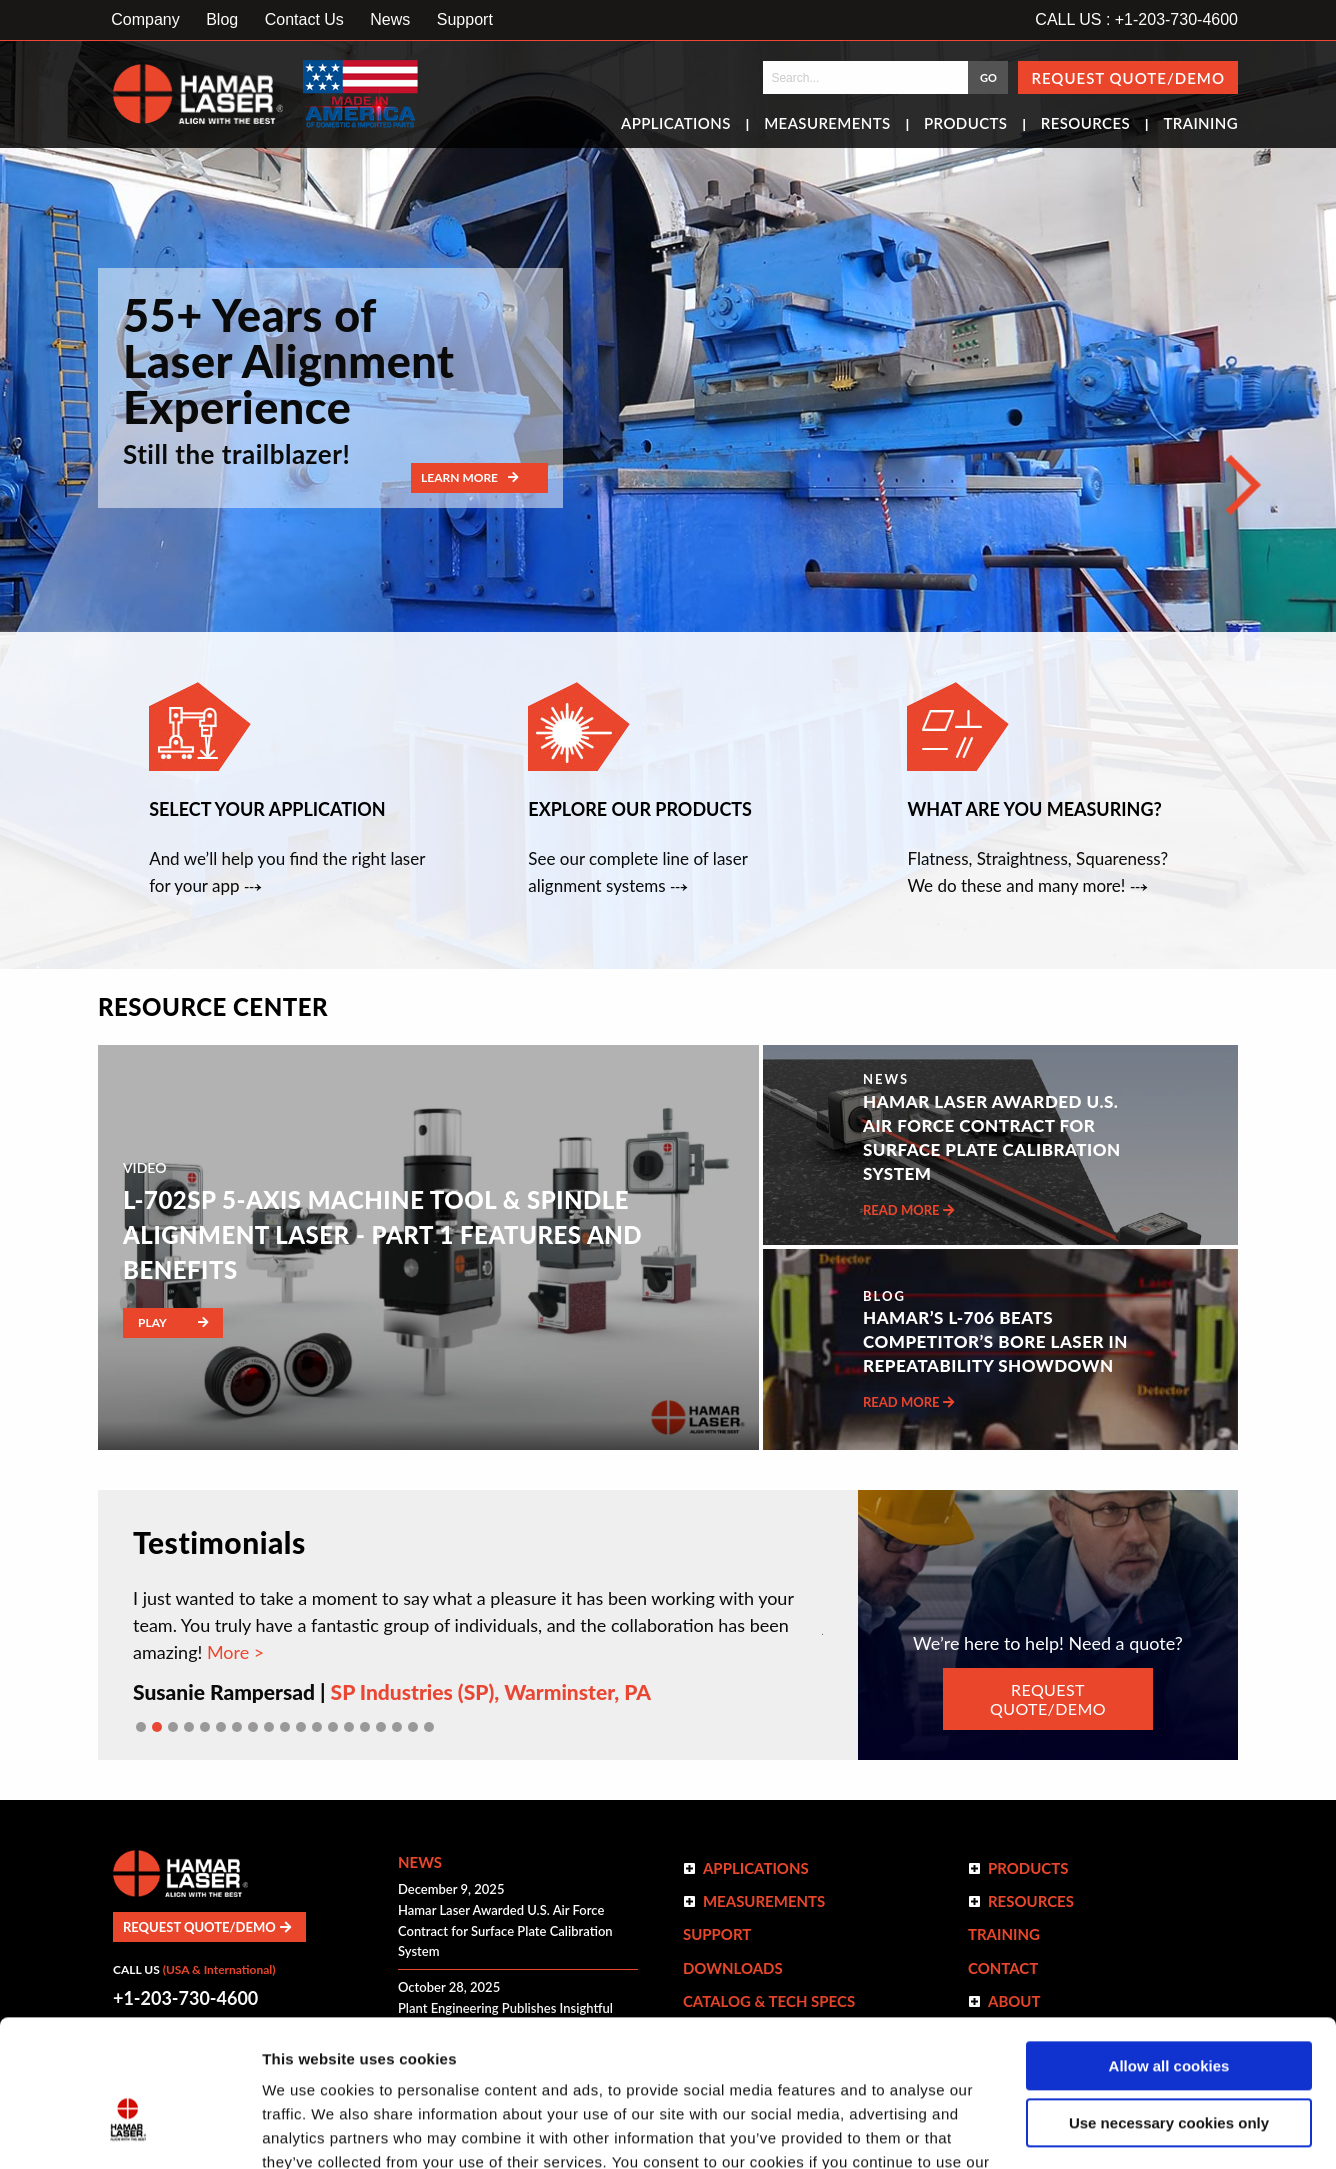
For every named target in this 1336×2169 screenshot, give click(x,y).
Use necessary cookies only (1169, 2010)
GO (988, 77)
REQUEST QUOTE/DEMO (1048, 1699)
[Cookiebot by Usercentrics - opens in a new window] (129, 2130)
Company (145, 19)
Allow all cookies (1169, 1954)
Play (173, 1322)
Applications (676, 125)
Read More (908, 1210)
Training (1200, 125)
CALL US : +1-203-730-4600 (1136, 19)
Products (965, 125)
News (390, 19)
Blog (222, 19)
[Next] (1243, 485)
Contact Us (304, 19)
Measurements (827, 125)
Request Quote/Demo (1128, 78)
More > (233, 1652)
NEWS (886, 1079)
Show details (308, 2129)
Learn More (469, 477)
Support (465, 19)
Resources (1085, 125)
